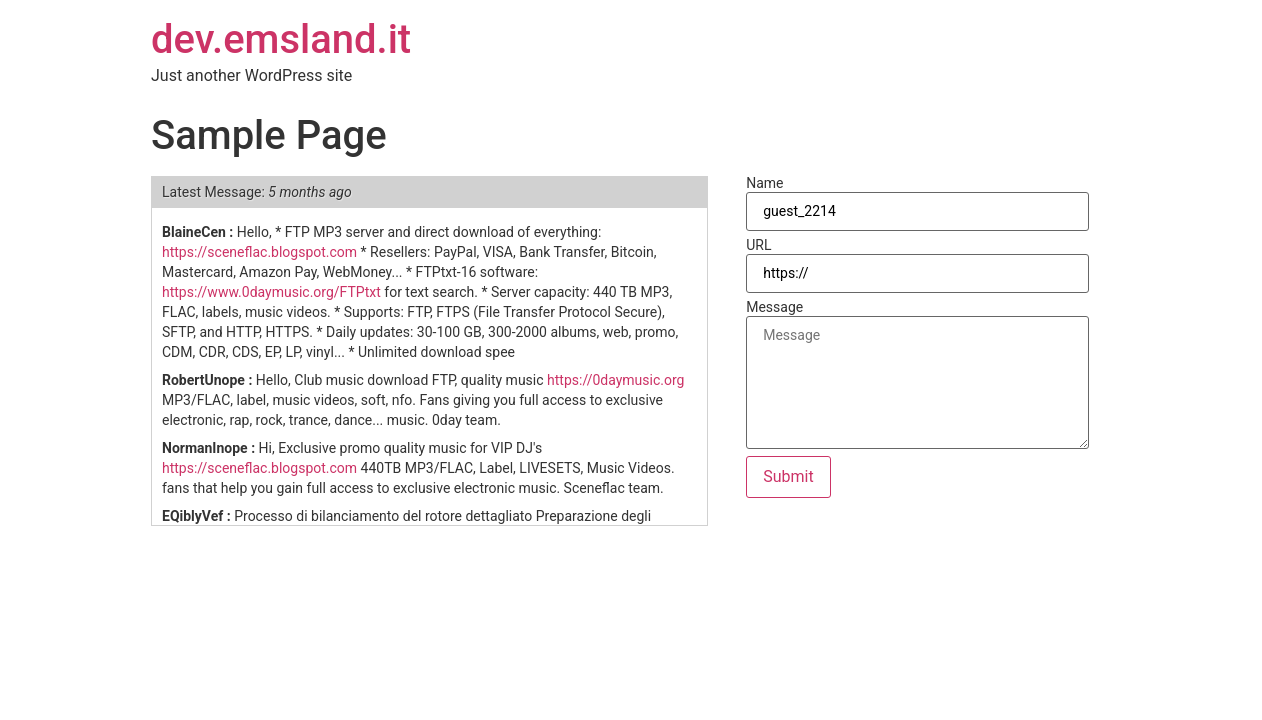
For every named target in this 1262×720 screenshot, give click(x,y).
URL (758, 245)
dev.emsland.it (281, 39)
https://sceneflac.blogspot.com (259, 252)
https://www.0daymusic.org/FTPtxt (271, 292)
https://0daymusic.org (615, 380)
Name (764, 183)
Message (774, 307)
